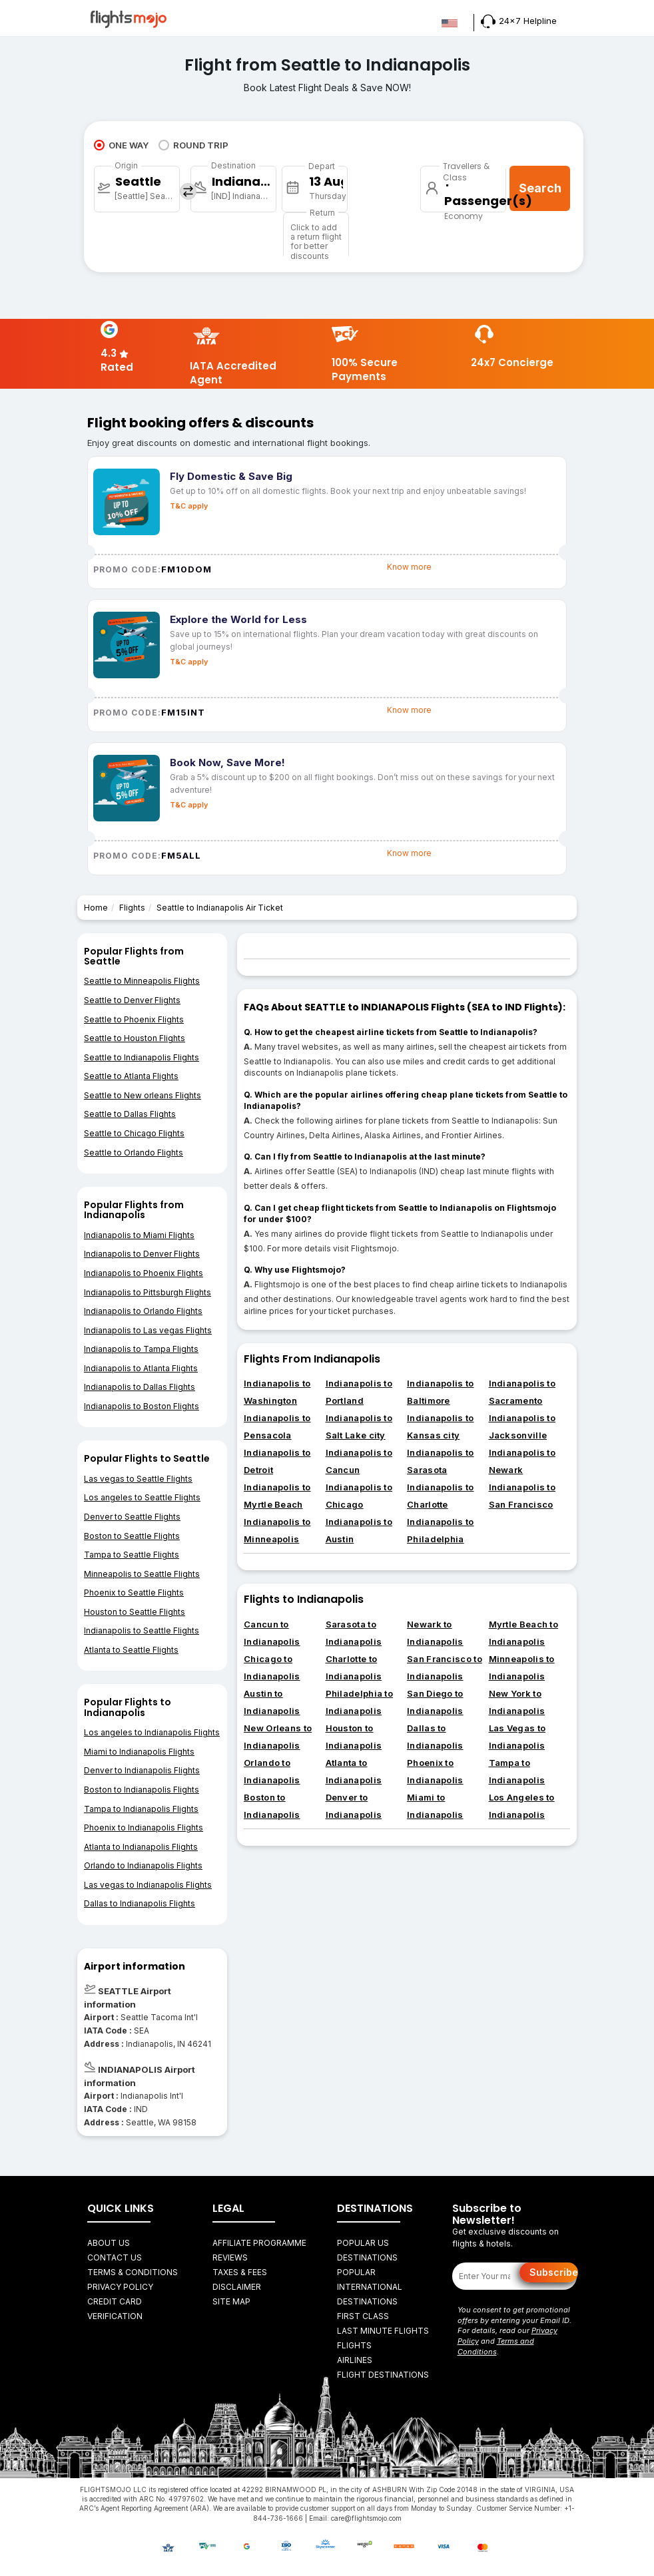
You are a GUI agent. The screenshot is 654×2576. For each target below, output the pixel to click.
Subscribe (553, 2272)
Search (540, 188)
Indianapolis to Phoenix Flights (143, 1273)
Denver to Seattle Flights (132, 1517)
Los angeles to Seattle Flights (142, 1497)
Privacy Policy (120, 2287)
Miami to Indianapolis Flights (139, 1752)
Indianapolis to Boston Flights (141, 1406)
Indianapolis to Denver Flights (142, 1254)
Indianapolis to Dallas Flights (139, 1387)
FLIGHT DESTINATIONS (383, 2375)
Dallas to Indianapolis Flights (139, 1903)
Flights (132, 908)
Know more (409, 567)
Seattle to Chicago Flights (134, 1133)
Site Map (231, 2301)
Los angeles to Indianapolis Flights (152, 1732)
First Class (363, 2316)
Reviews (230, 2257)
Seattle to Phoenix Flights (134, 1019)
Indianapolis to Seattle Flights (141, 1630)
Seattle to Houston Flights (134, 1038)
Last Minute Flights (383, 2331)
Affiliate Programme (259, 2243)
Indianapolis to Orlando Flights (143, 1311)
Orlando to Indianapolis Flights (143, 1865)
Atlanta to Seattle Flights (131, 1650)
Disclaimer (236, 2287)
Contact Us (114, 2257)
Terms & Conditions (132, 2272)
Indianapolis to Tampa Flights (141, 1349)
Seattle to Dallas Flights (130, 1114)
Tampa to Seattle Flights (131, 1555)
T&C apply (189, 506)
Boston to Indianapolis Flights (141, 1790)
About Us (108, 2243)
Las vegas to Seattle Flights (138, 1479)
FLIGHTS (354, 2345)
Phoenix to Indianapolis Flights (143, 1827)
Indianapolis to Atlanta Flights (141, 1368)
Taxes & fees (239, 2272)
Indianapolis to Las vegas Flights (148, 1330)
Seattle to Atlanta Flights (131, 1076)
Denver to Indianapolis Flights (142, 1770)
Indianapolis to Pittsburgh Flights (147, 1292)
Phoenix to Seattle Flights (134, 1593)
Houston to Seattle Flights (134, 1612)
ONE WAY (121, 145)
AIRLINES (354, 2360)
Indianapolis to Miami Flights (139, 1235)
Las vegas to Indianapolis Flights (148, 1885)
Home (96, 908)
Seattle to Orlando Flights (133, 1153)
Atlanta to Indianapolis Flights (141, 1847)
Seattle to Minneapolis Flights (142, 981)
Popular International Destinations (369, 2286)
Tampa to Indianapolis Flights (141, 1809)
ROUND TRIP (193, 145)
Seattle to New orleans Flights (142, 1095)
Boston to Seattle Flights (132, 1536)
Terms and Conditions (496, 2346)
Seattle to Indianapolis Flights (141, 1057)
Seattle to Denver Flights (132, 1000)
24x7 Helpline (519, 20)
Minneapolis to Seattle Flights (142, 1574)
